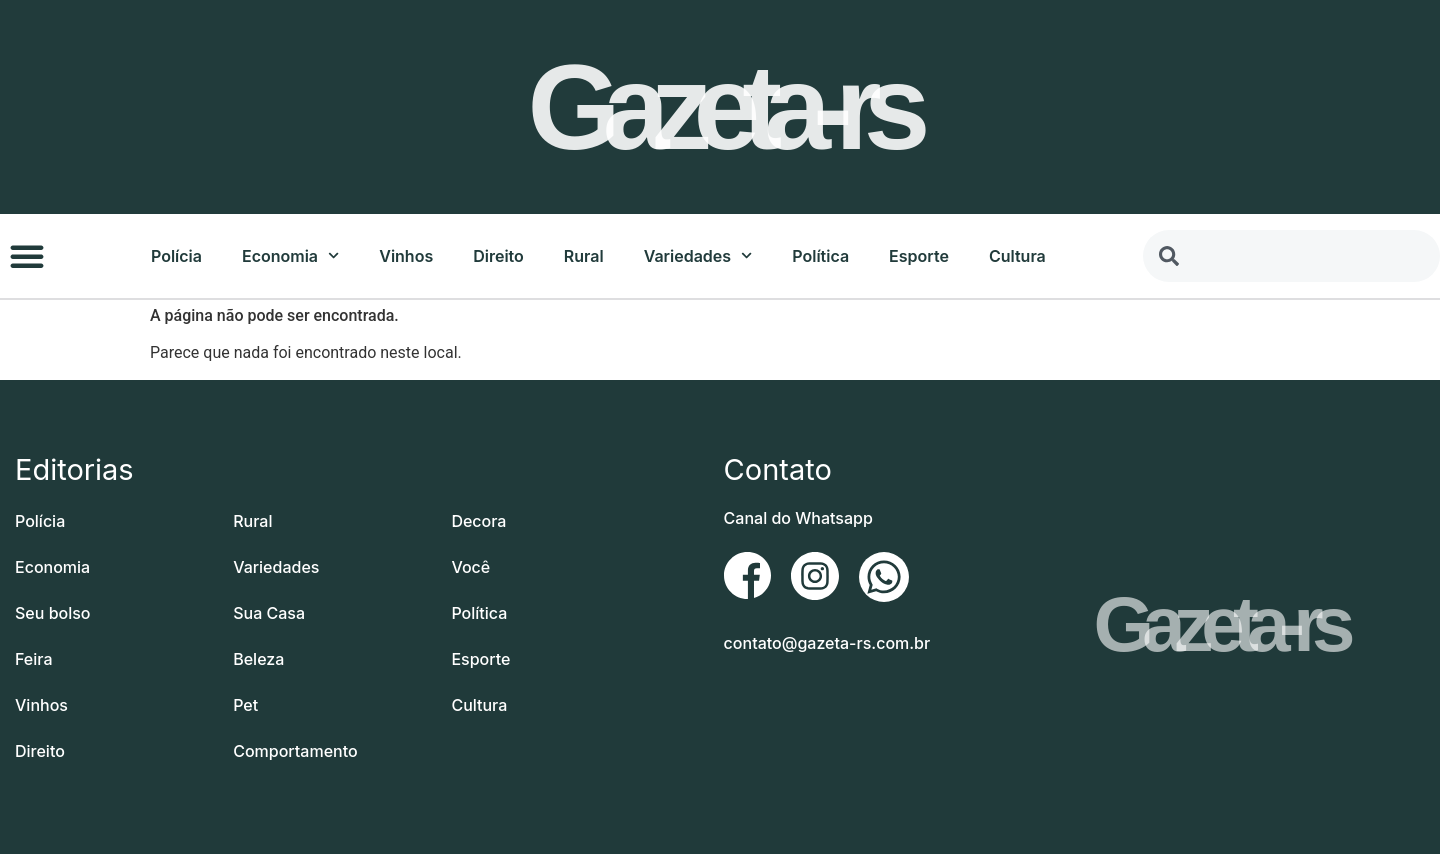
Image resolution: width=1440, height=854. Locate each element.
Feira (34, 659)
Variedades (698, 255)
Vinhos (406, 256)
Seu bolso (53, 613)
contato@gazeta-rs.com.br (827, 643)
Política (820, 256)
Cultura (1017, 256)
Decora (478, 521)
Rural (584, 256)
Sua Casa (269, 613)
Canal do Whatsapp (798, 518)
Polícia (176, 256)
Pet (245, 705)
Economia (290, 255)
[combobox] (1291, 256)
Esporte (919, 256)
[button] (27, 256)
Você (470, 567)
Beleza (258, 659)
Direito (498, 256)
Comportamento (295, 751)
